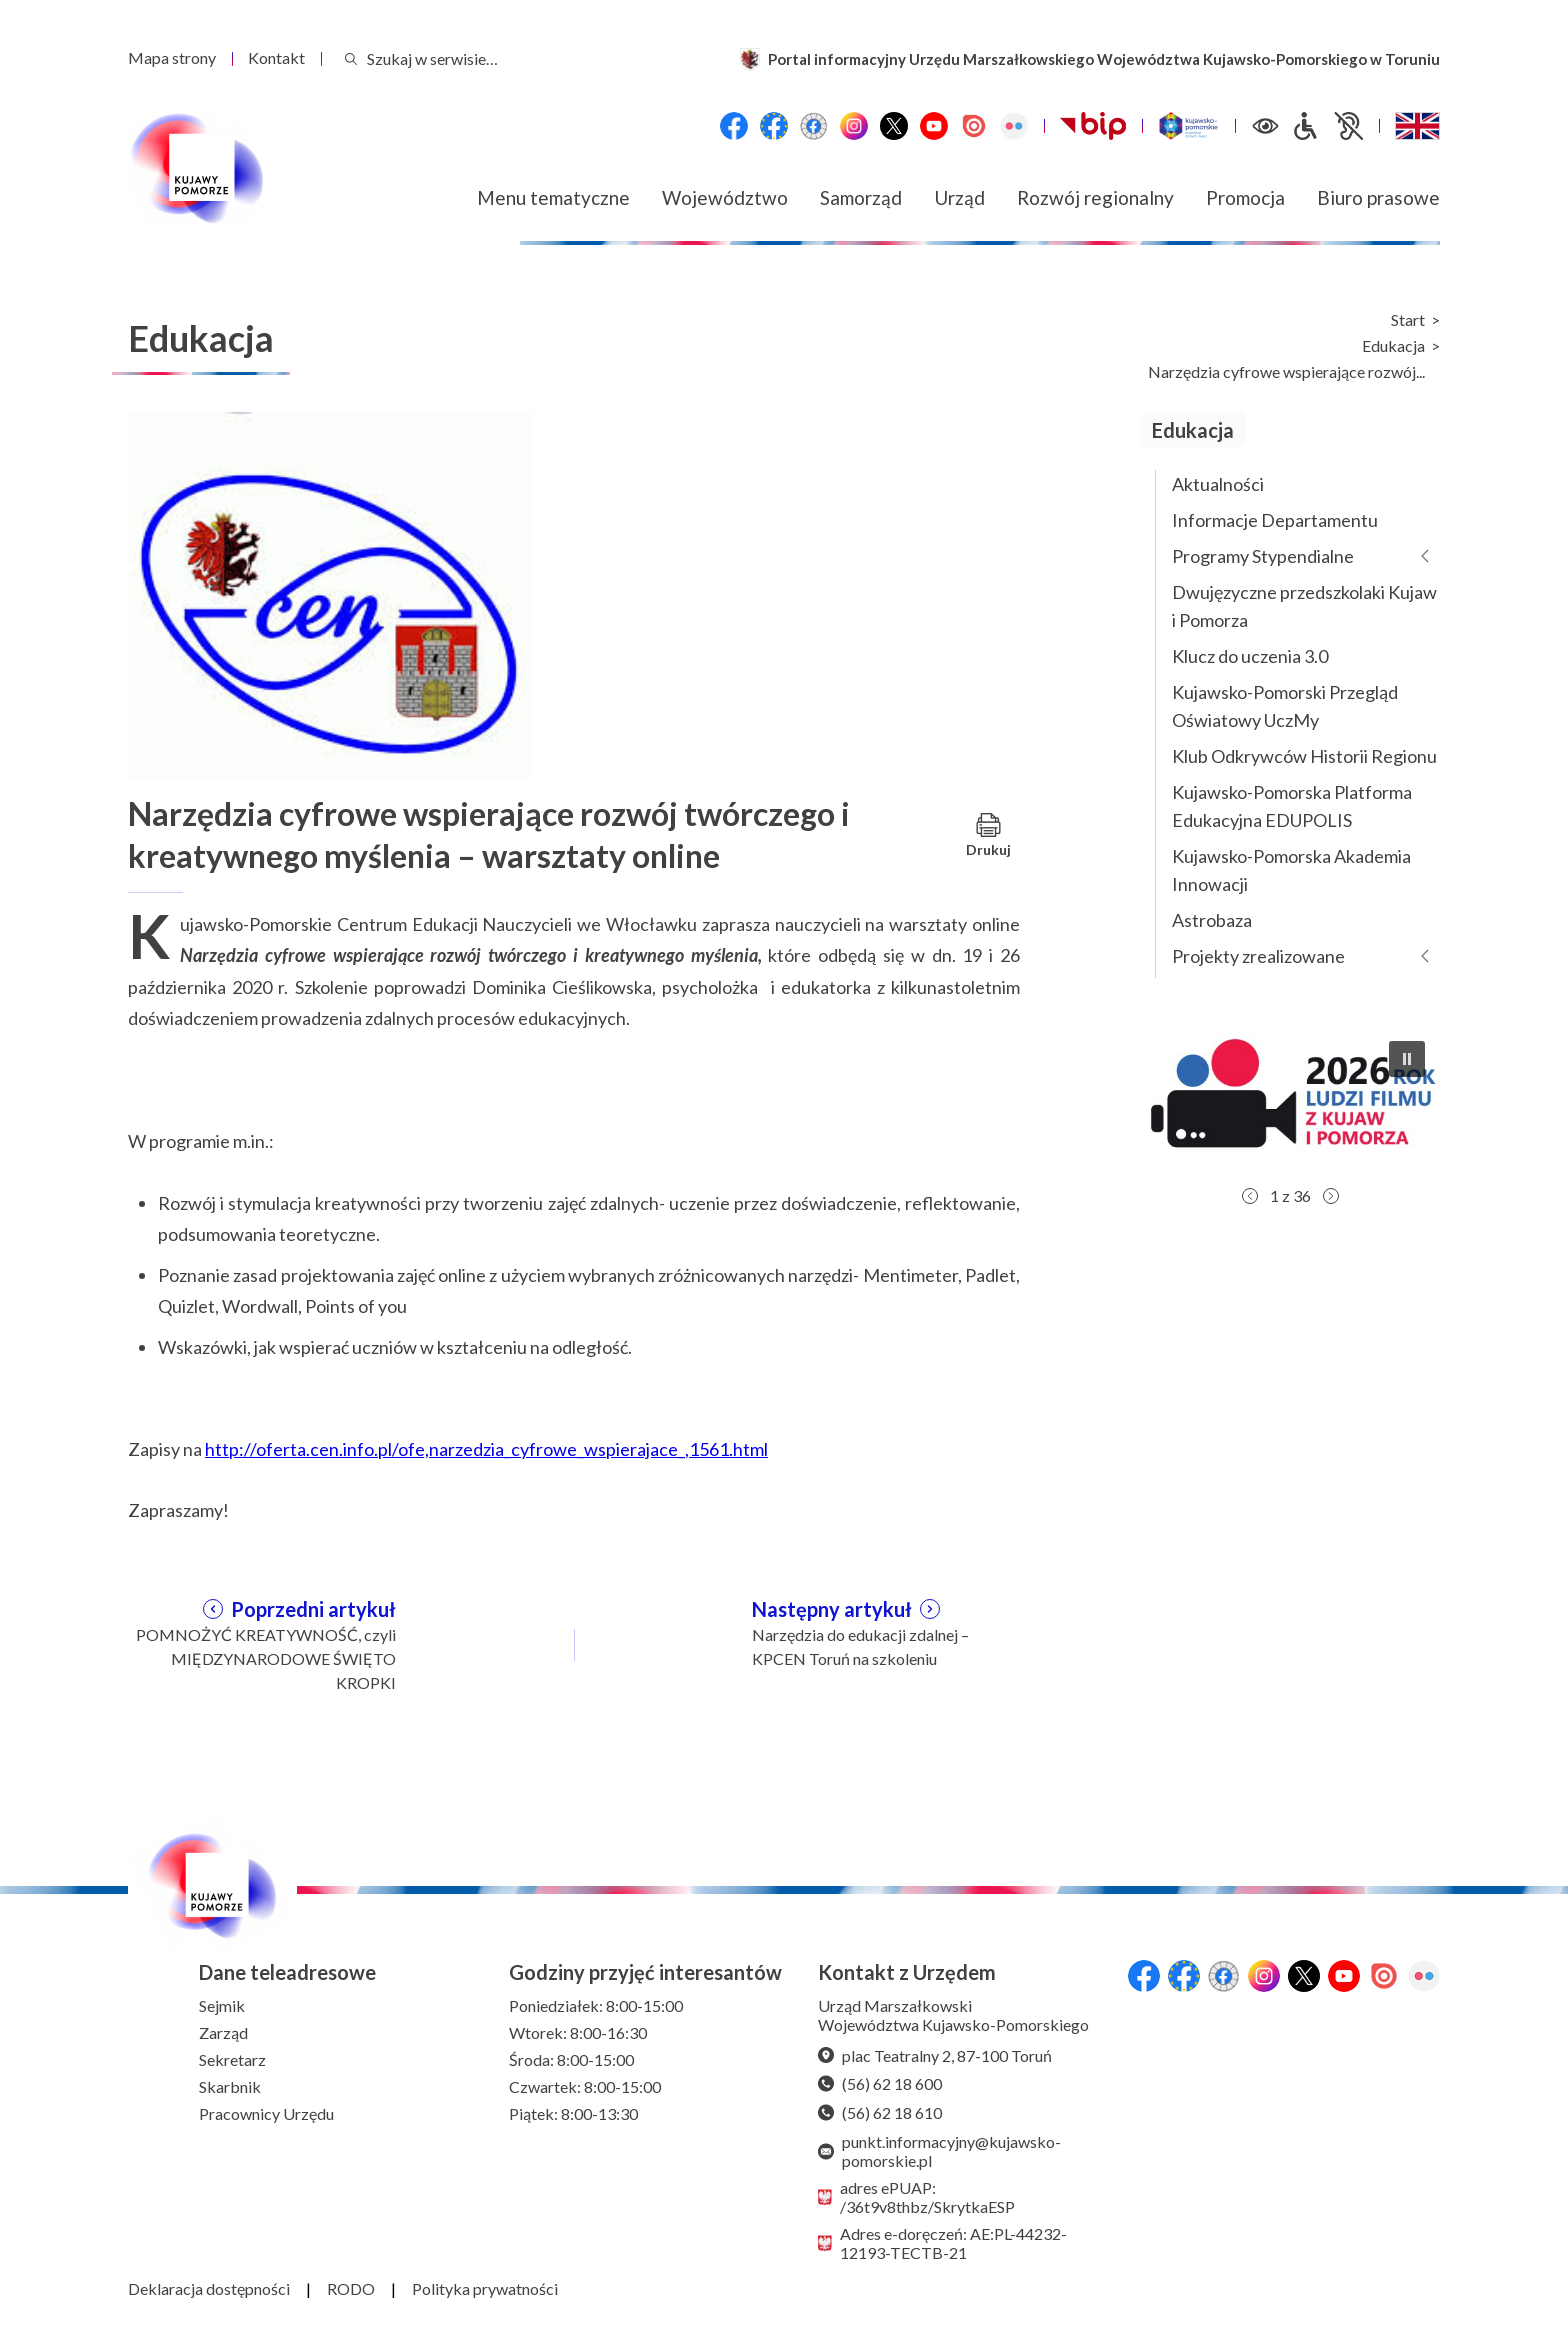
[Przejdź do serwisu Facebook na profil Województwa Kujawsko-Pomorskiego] (734, 126)
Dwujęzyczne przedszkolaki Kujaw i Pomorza (1304, 606)
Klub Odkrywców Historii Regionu (1304, 756)
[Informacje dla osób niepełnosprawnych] (1327, 126)
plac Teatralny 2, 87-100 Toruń (935, 2055)
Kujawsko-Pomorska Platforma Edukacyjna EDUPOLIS (1292, 806)
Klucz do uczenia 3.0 (1250, 656)
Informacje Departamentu (1275, 520)
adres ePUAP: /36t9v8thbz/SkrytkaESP (916, 2197)
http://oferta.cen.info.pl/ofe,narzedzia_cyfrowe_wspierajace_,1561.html (486, 1449)
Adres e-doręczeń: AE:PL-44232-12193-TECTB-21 (942, 2243)
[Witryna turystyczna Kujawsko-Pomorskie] (1188, 126)
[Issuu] (974, 126)
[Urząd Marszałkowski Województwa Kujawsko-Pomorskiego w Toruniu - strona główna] (196, 169)
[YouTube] (934, 126)
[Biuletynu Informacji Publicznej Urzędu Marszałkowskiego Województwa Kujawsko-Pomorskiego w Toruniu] (1093, 126)
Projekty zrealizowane (1258, 956)
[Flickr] (1014, 126)
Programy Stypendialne (1263, 556)
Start (1408, 320)
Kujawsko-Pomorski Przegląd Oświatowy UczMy (1285, 706)
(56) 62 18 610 (880, 2112)
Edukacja (1393, 346)
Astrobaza (1212, 920)
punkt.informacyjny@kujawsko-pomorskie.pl (939, 2151)
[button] (1290, 1101)
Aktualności (1218, 484)
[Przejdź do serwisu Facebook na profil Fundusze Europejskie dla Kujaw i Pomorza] (774, 126)
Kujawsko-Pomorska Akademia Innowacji (1291, 870)
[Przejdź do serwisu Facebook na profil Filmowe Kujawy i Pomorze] (814, 126)
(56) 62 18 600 (880, 2083)
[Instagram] (854, 126)
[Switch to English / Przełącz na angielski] (1417, 126)
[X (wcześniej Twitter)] (894, 126)
